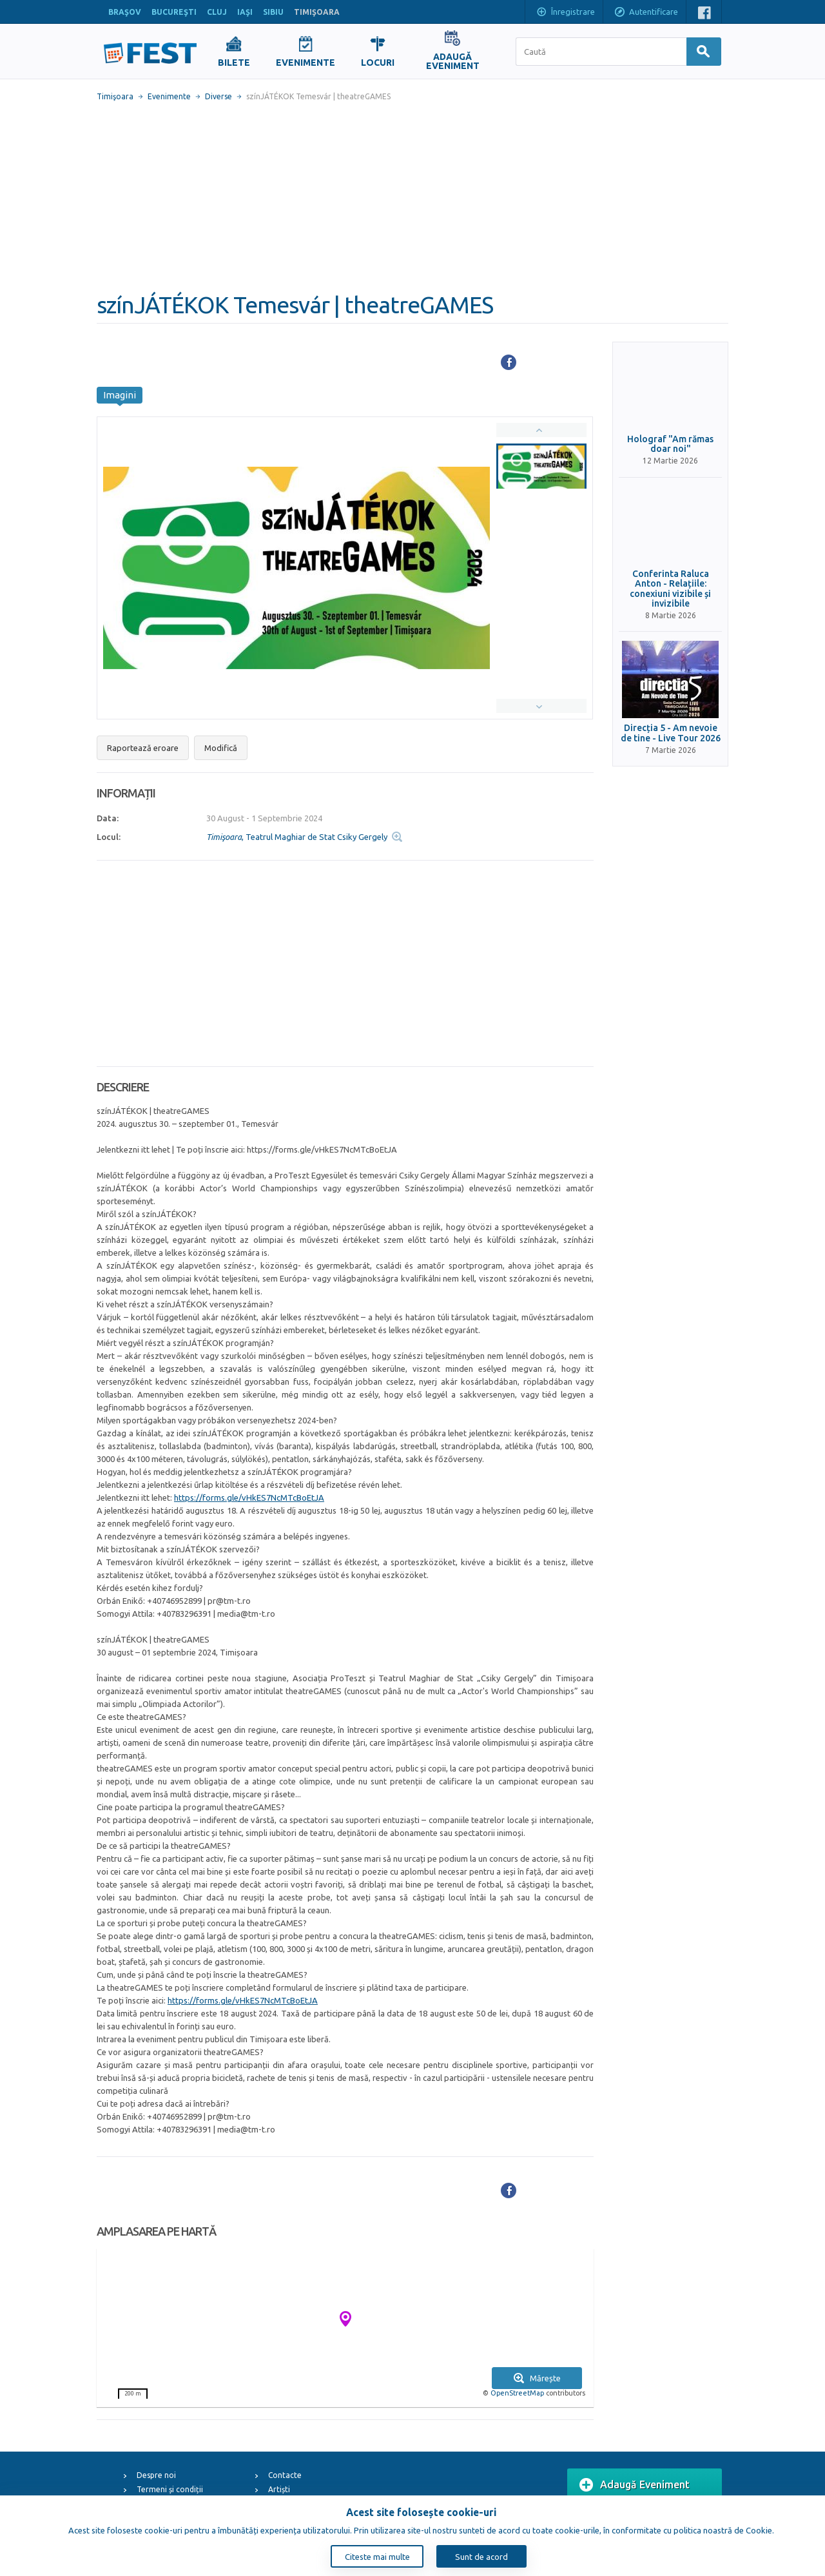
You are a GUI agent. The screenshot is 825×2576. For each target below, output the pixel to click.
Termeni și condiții (170, 2489)
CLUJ (217, 12)
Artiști (279, 2489)
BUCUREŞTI (174, 12)
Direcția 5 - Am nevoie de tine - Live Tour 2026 (671, 733)
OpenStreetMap (517, 2393)
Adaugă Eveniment (634, 2485)
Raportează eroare (143, 747)
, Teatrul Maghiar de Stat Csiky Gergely (296, 836)
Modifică (220, 747)
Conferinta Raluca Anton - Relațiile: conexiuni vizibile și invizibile (670, 589)
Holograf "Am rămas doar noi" (670, 444)
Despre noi (156, 2475)
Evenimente (169, 96)
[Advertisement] (412, 196)
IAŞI (245, 12)
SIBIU (273, 12)
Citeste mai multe (377, 2556)
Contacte (285, 2475)
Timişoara (115, 96)
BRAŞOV (124, 12)
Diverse (218, 96)
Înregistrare (565, 12)
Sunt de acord (481, 2556)
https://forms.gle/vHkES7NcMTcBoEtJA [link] (249, 1497)
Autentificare (646, 12)
